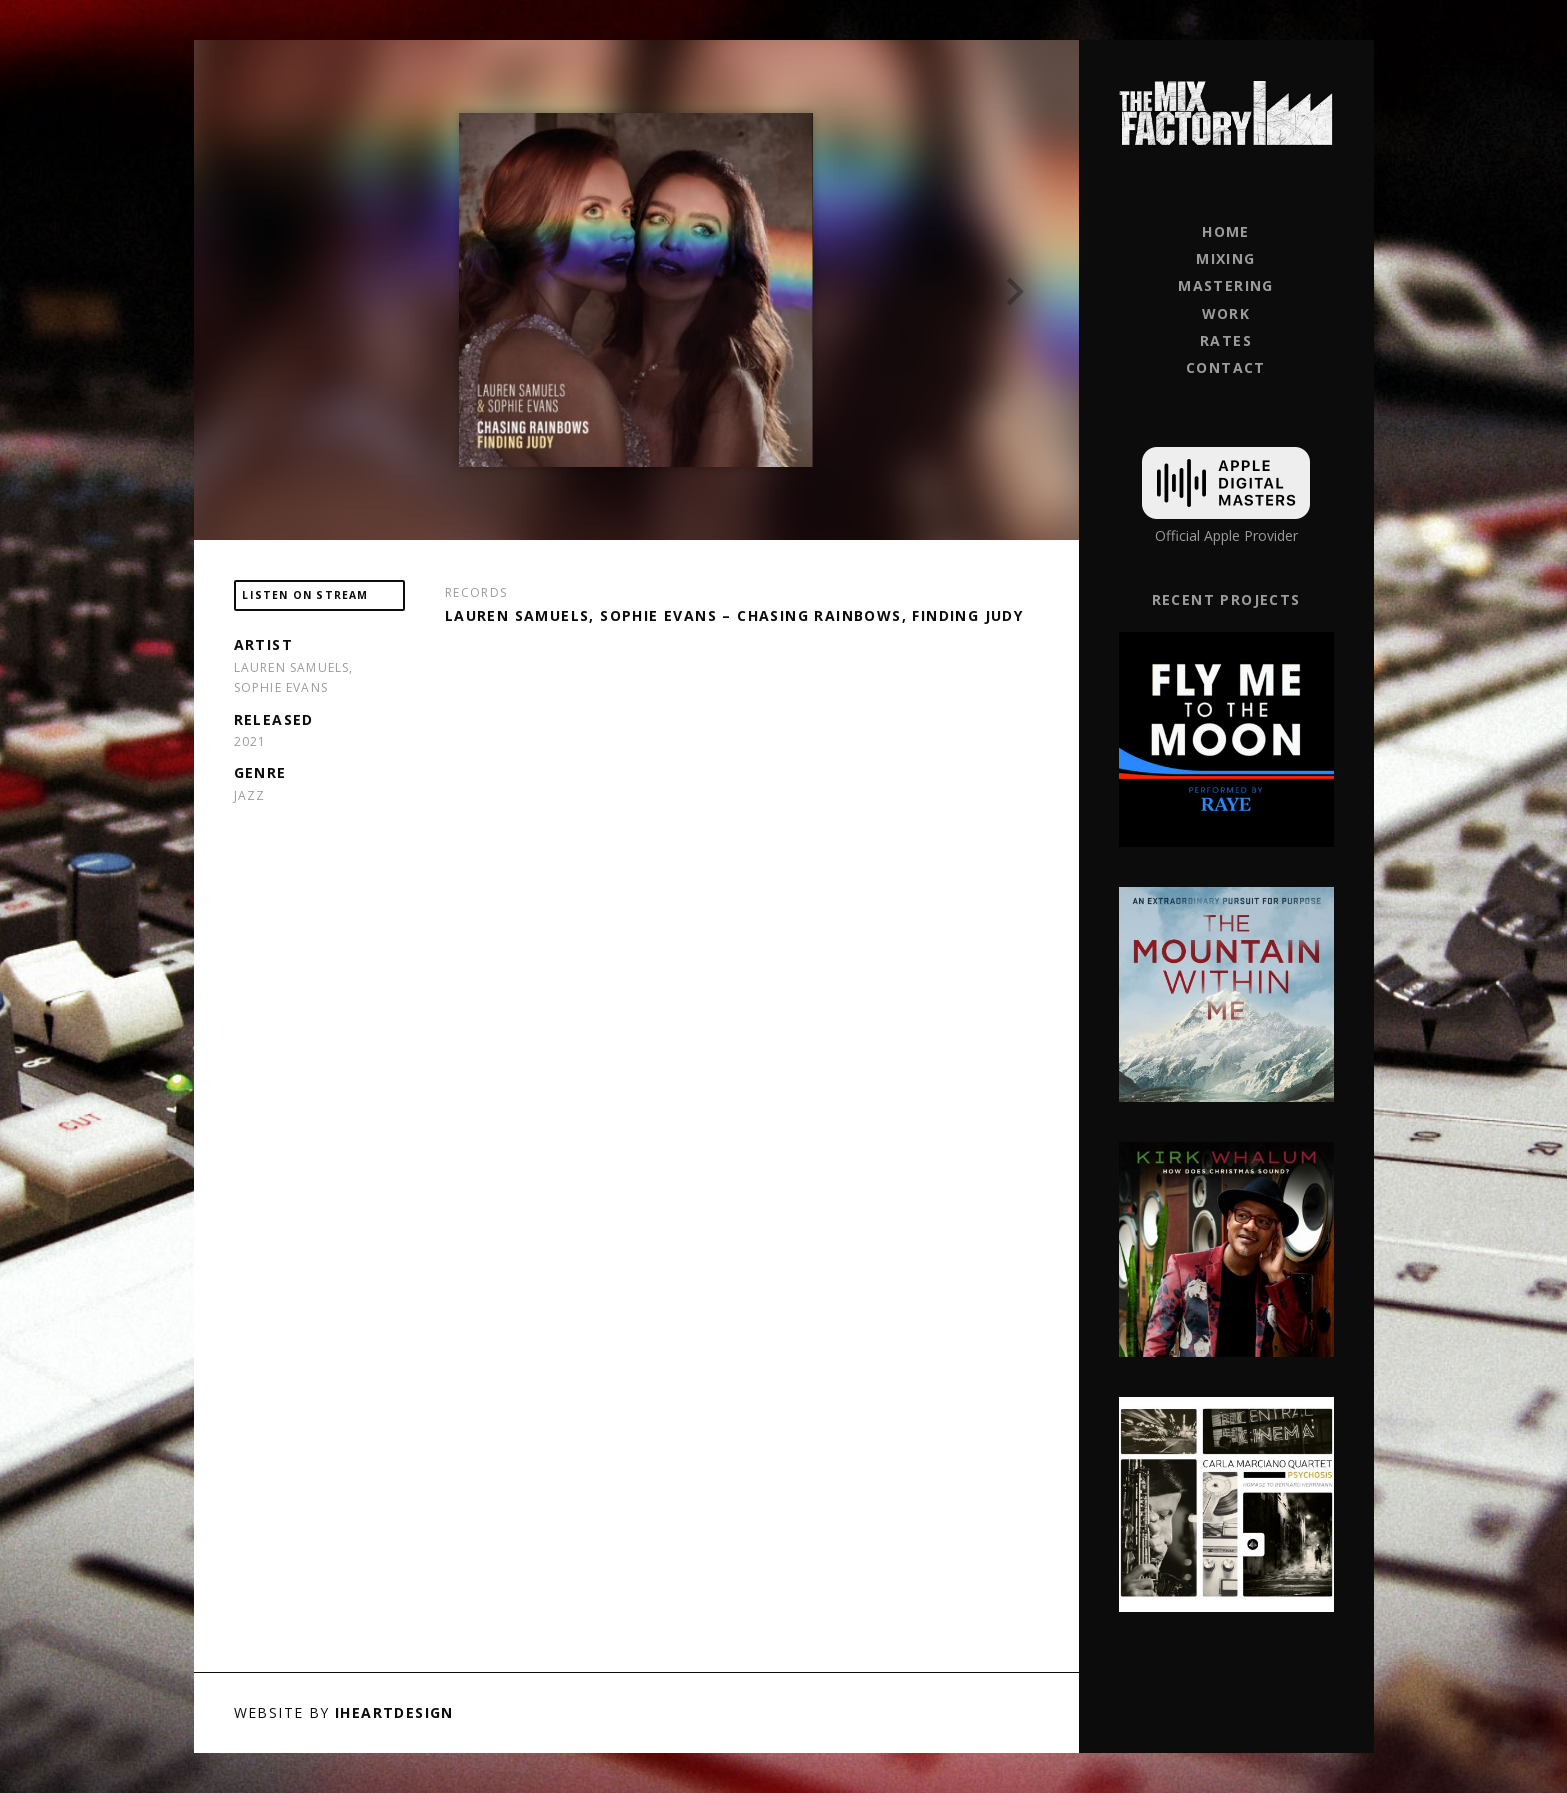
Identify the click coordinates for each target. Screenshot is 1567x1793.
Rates (1226, 340)
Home (1226, 231)
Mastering (1226, 285)
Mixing (1225, 258)
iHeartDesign (394, 1712)
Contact (1226, 367)
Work (1226, 313)
